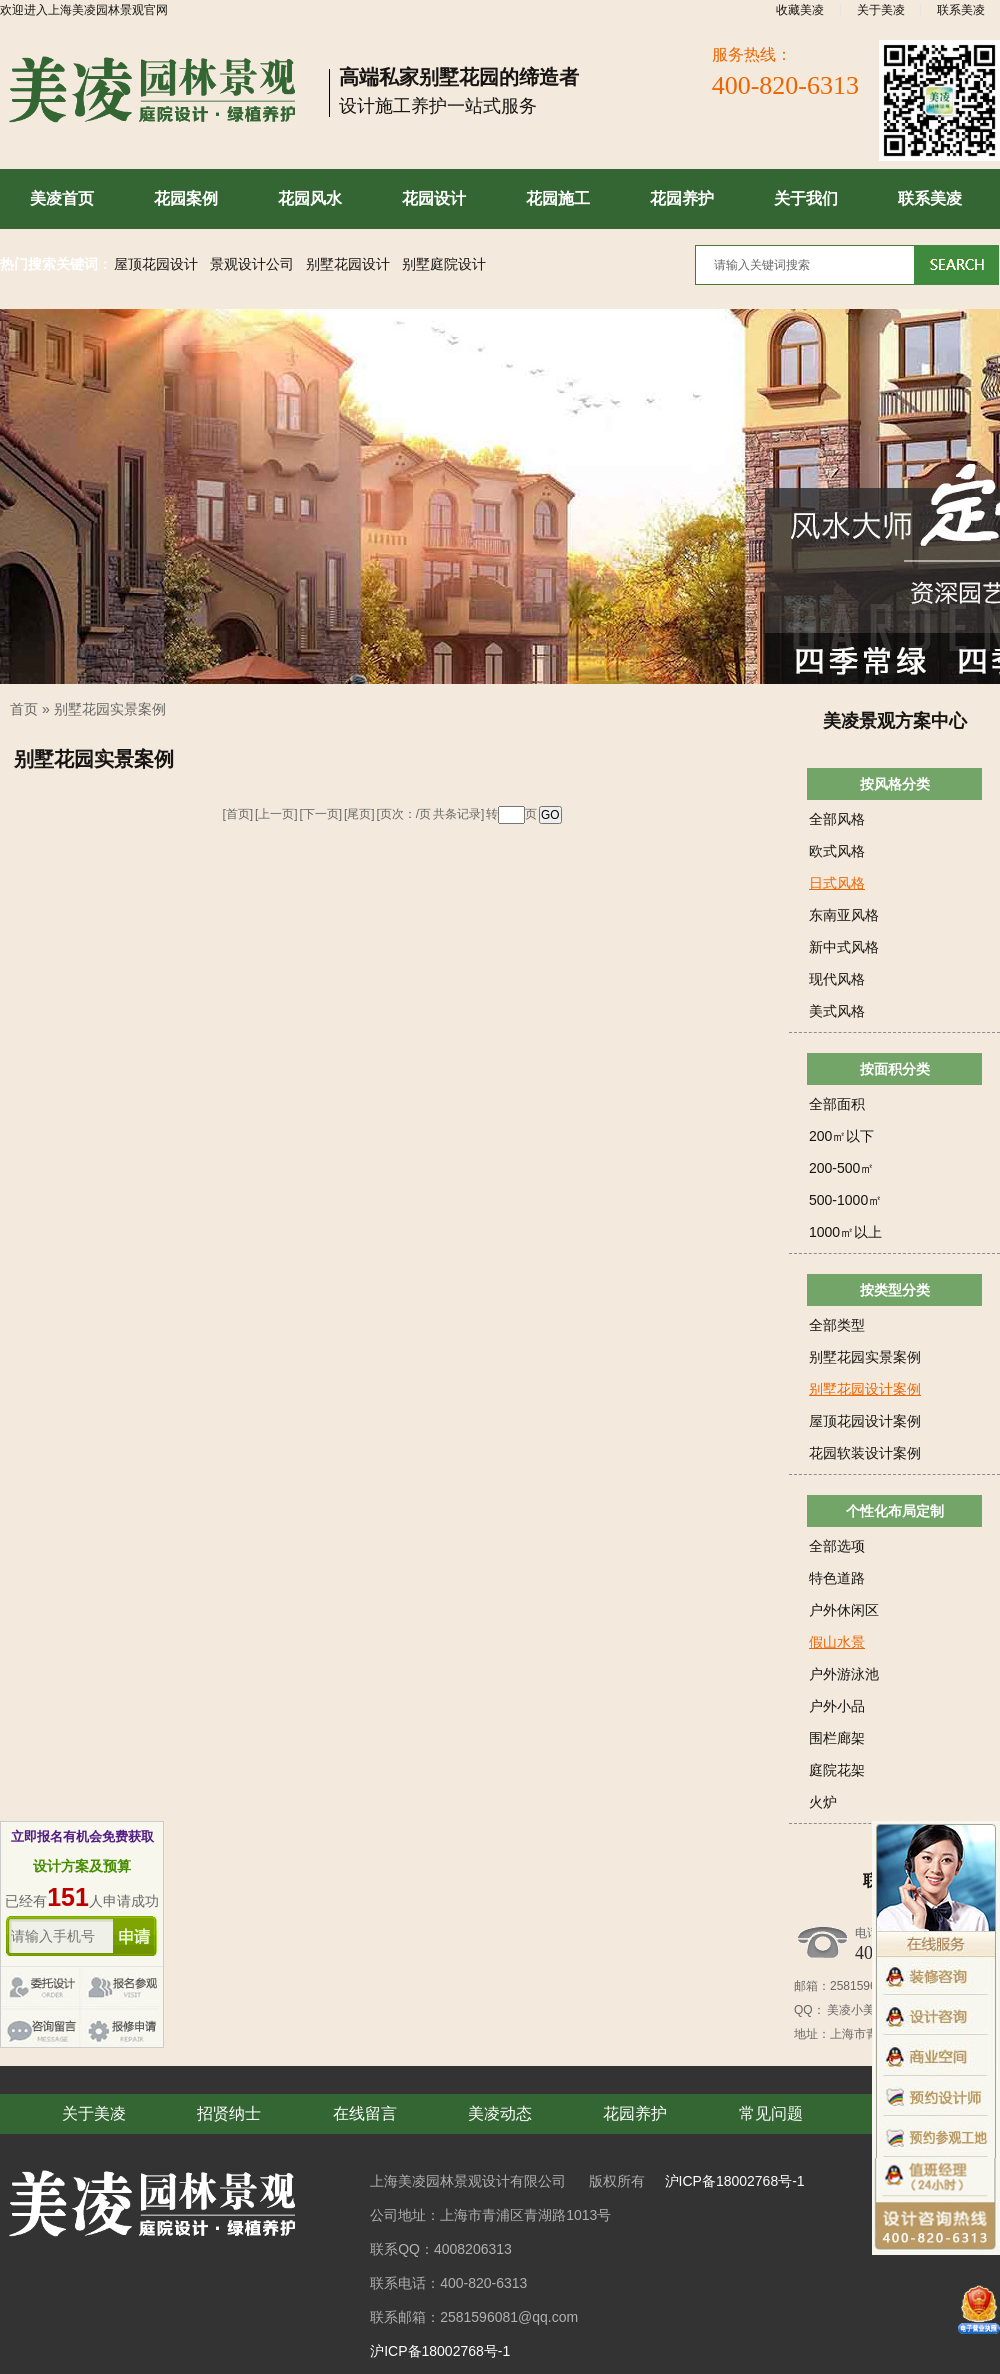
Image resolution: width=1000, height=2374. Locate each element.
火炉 (823, 1802)
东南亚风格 (844, 915)
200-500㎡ (841, 1168)
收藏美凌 (800, 10)
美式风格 (837, 1011)
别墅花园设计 (348, 264)
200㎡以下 (841, 1136)
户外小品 (837, 1706)
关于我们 (806, 198)
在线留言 (365, 2113)
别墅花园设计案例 (865, 1389)
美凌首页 (62, 198)
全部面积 (837, 1104)
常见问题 (771, 2113)
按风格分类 (895, 784)
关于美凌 (881, 10)
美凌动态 (500, 2113)
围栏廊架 (837, 1738)
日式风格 (837, 883)
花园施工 (558, 198)
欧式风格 (837, 851)
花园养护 (682, 198)
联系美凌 (961, 10)
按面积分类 (895, 1069)
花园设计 (434, 198)
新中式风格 (844, 947)
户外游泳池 (844, 1674)
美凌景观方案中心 (895, 721)
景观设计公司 (252, 264)
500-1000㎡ (845, 1200)
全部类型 (837, 1325)
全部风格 (837, 819)
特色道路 (837, 1578)
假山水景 (837, 1642)
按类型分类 (895, 1290)
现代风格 (837, 979)
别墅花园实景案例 (110, 709)
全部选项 (837, 1546)
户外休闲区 (844, 1610)
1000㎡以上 (845, 1232)
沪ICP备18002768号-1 (735, 2181)
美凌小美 (850, 2010)
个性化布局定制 (895, 1511)
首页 (24, 709)
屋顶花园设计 (156, 264)
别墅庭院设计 (444, 264)
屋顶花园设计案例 (865, 1421)
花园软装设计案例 (865, 1453)
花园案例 (186, 198)
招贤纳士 (229, 2113)
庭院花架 (837, 1770)
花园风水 (310, 198)
